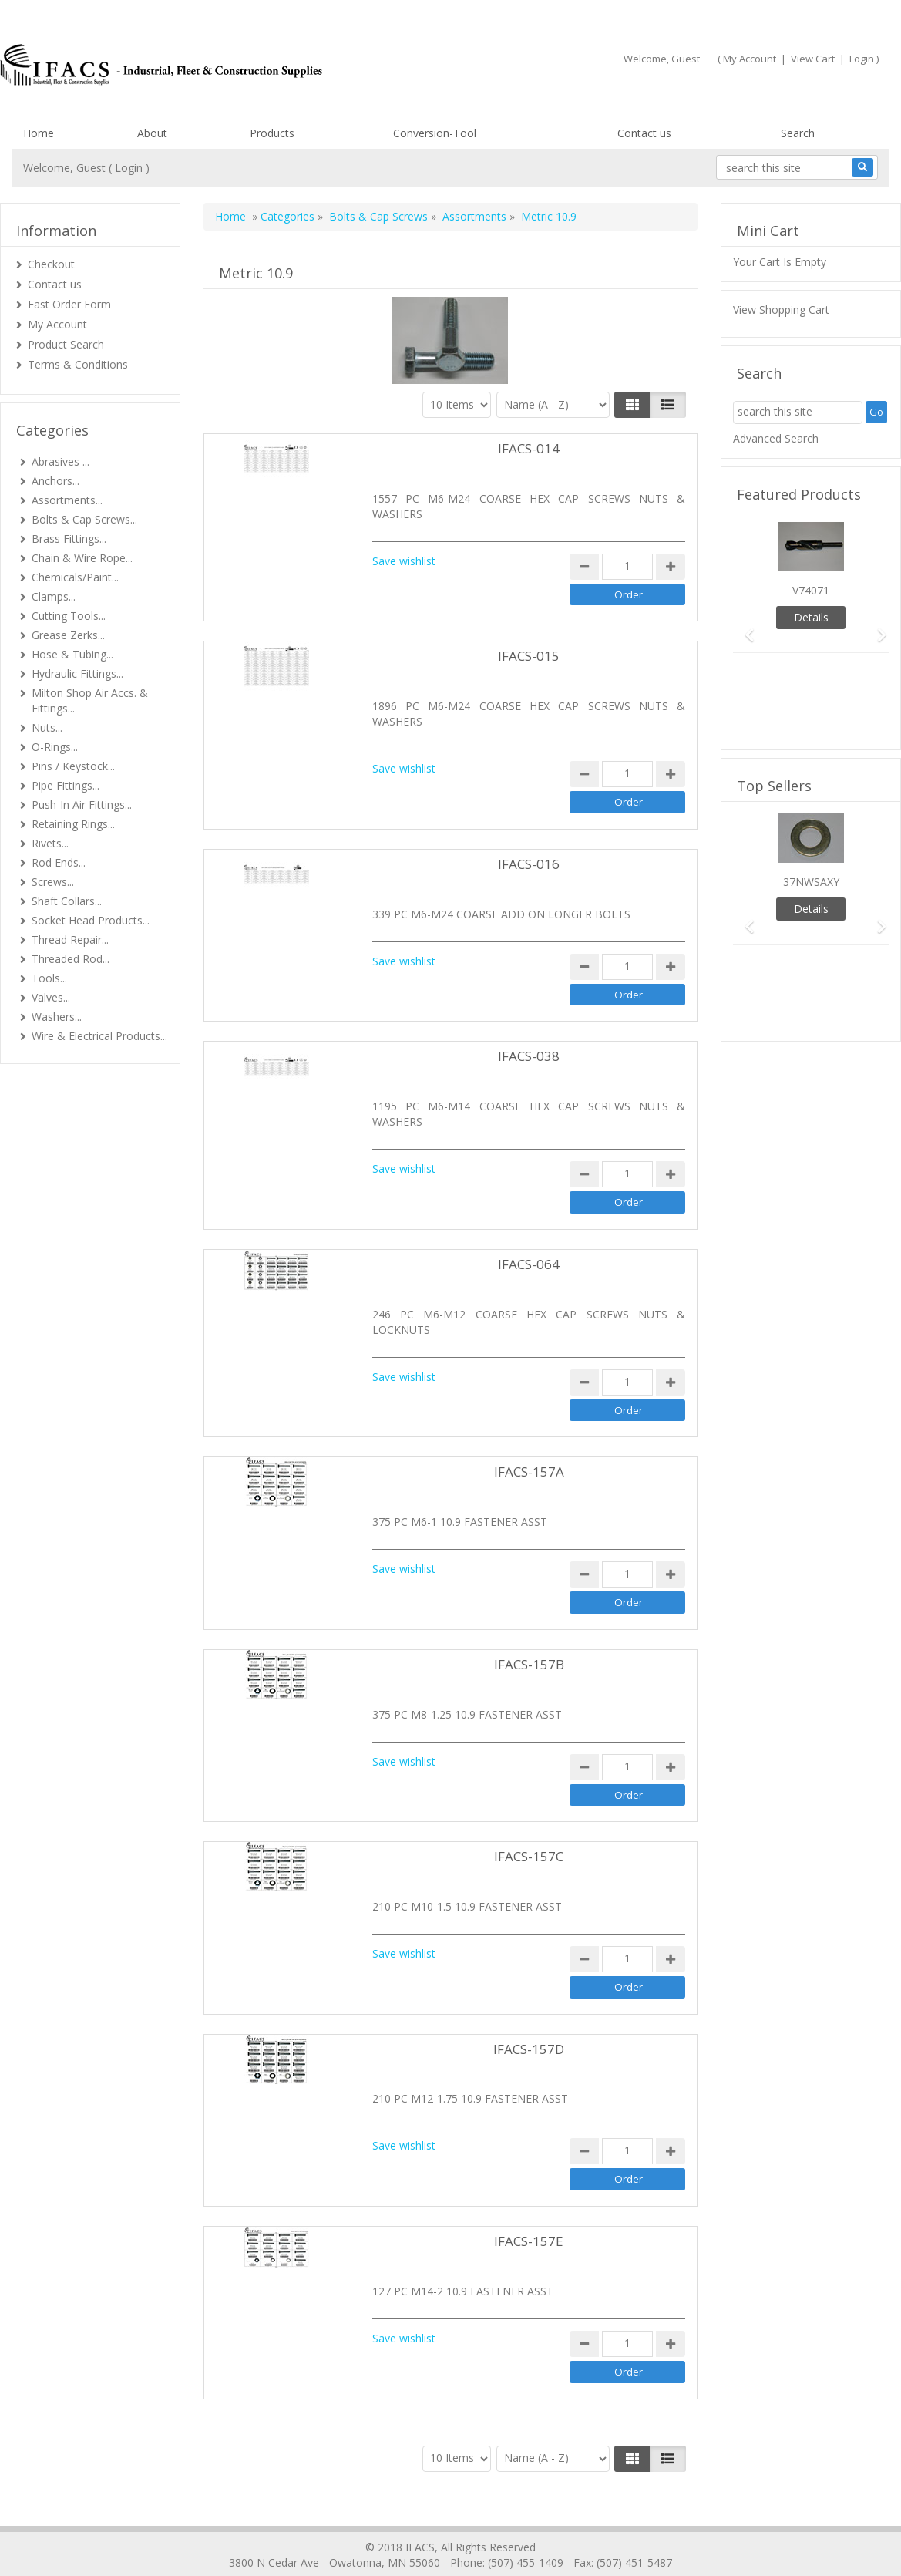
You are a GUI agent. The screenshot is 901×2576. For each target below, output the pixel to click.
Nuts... (47, 727)
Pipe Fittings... (65, 785)
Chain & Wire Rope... (82, 558)
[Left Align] (632, 405)
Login (861, 59)
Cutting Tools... (69, 615)
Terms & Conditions (78, 364)
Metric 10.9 (549, 216)
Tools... (49, 978)
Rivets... (50, 843)
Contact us (644, 133)
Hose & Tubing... (72, 654)
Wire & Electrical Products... (99, 1036)
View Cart (813, 59)
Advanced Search (776, 438)
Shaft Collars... (67, 901)
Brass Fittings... (69, 538)
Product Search (66, 344)
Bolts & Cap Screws (378, 216)
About (152, 133)
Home (38, 133)
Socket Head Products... (91, 920)
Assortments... (67, 500)
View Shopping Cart (781, 309)
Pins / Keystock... (73, 766)
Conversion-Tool (434, 133)
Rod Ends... (59, 862)
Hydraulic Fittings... (77, 673)
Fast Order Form (69, 304)
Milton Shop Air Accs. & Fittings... (90, 700)
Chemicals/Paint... (75, 577)
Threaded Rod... (70, 958)
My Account (749, 59)
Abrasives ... (60, 461)
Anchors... (55, 480)
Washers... (57, 1016)
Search (798, 133)
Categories (287, 216)
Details (811, 617)
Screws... (53, 881)
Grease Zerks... (68, 635)
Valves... (51, 997)
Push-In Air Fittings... (82, 804)
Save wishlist (403, 561)
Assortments (474, 216)
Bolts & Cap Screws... (84, 519)
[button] (744, 628)
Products (272, 133)
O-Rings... (55, 746)
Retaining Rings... (73, 824)
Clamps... (54, 596)
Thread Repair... (70, 939)
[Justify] (668, 405)
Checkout (51, 264)
